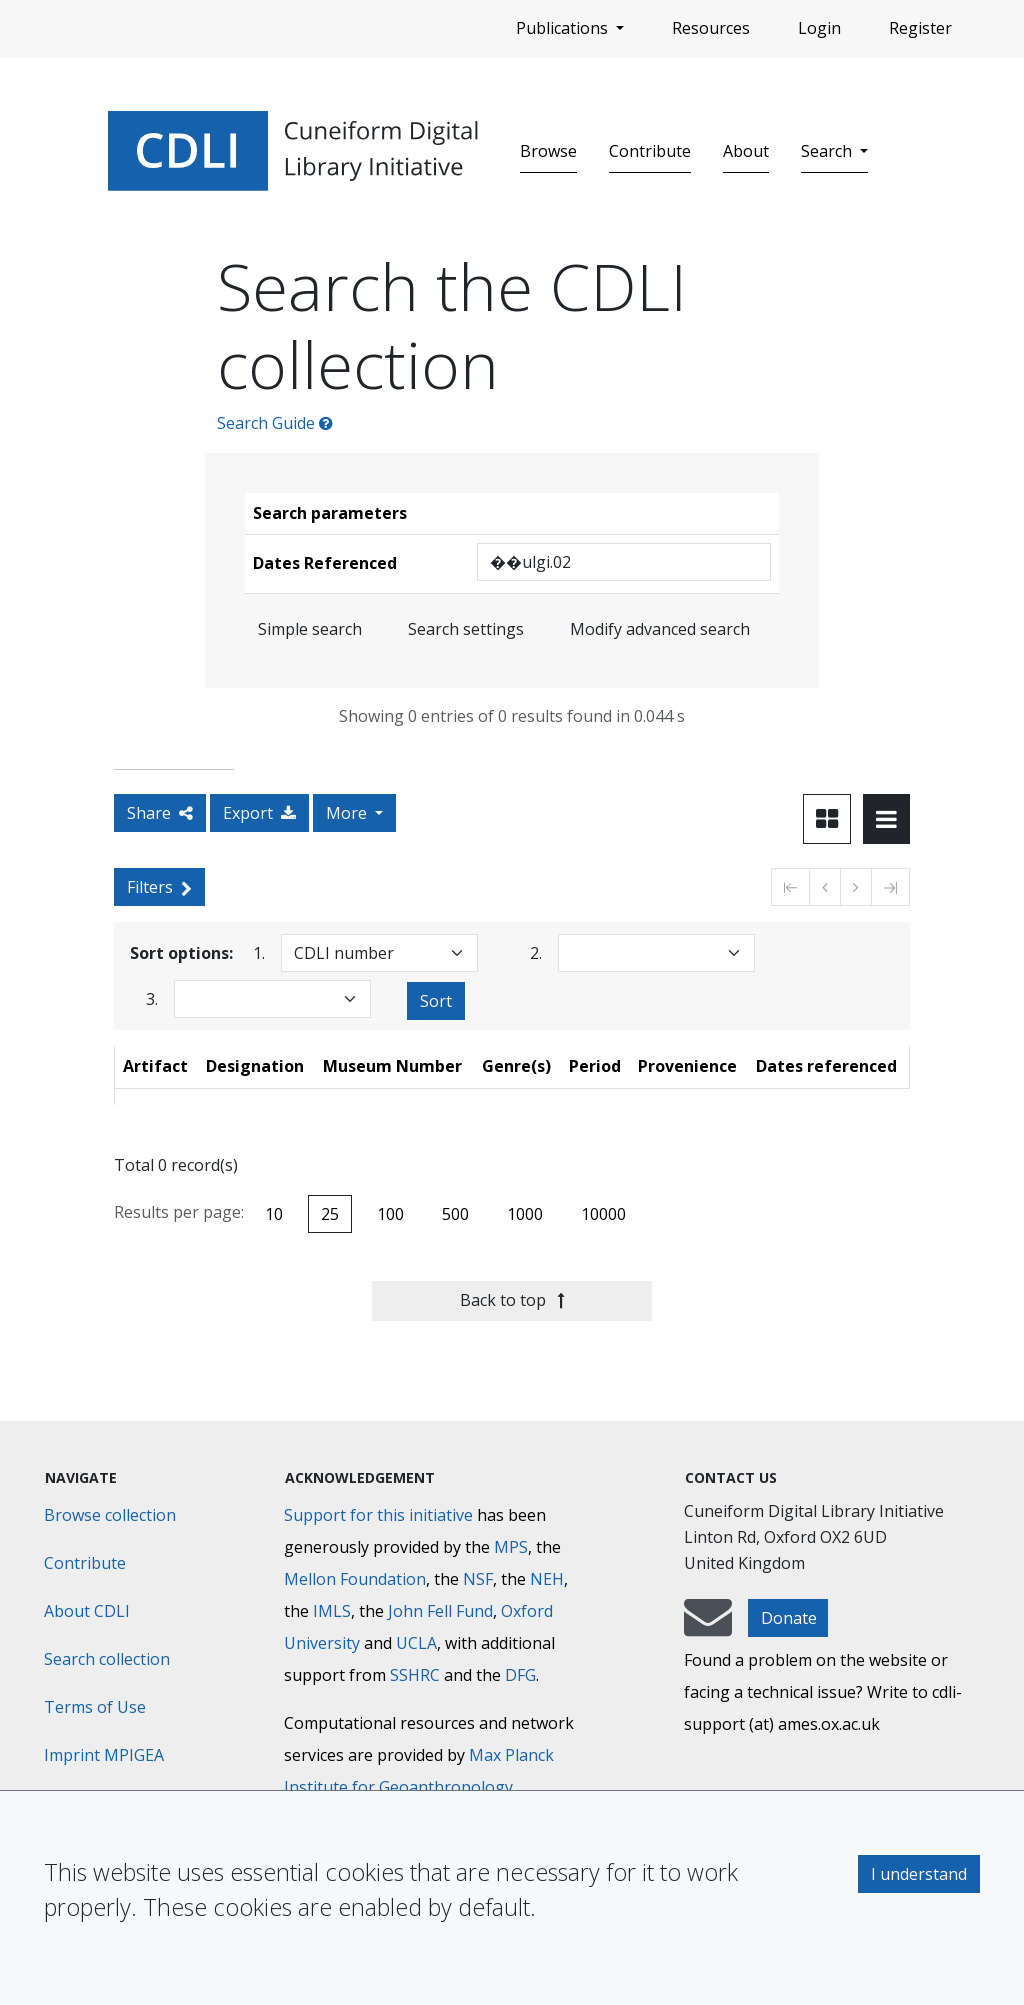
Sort (436, 1001)
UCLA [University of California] (416, 1643)
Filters (159, 887)
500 (455, 1214)
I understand (919, 1874)
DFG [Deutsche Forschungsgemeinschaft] (520, 1675)
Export (259, 813)
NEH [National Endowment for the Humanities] (547, 1579)
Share (160, 813)
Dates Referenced (325, 563)
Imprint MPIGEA (104, 1755)
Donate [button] (789, 1618)
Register (920, 28)
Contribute (650, 151)
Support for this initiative (378, 1515)
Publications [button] (564, 28)
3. (152, 998)
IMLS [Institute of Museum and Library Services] (332, 1611)
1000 (525, 1214)
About (746, 151)
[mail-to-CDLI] (708, 1627)
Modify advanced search (660, 629)
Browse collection (110, 1515)
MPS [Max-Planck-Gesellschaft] (511, 1547)
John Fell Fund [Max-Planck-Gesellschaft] (440, 1611)
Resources (711, 28)
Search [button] (828, 151)
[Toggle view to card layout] (827, 819)
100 (390, 1214)
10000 (603, 1214)
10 (274, 1214)
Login (819, 28)
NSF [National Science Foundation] (478, 1579)
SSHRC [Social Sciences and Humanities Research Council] (415, 1675)
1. (259, 952)
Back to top (512, 1300)
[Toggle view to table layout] (886, 819)
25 (330, 1214)
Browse (548, 151)
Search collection (107, 1659)
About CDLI (87, 1611)
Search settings (466, 629)
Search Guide (275, 423)
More (348, 813)
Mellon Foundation (355, 1579)
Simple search (310, 629)
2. (536, 952)
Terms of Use (95, 1707)
